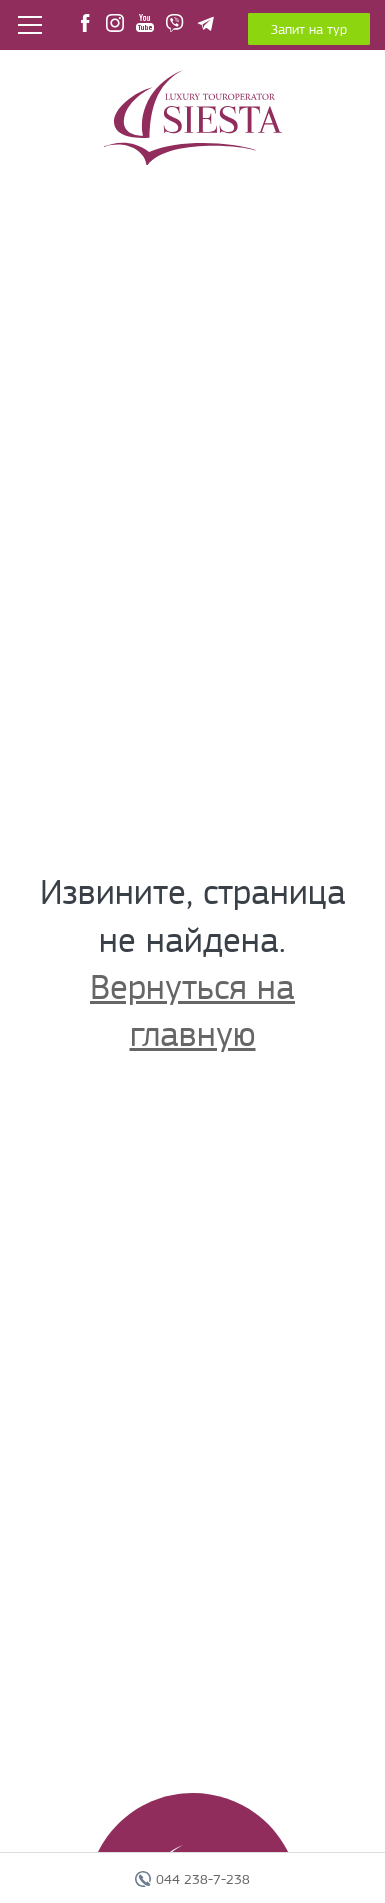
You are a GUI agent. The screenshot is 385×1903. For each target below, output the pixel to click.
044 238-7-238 (203, 1879)
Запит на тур (309, 29)
